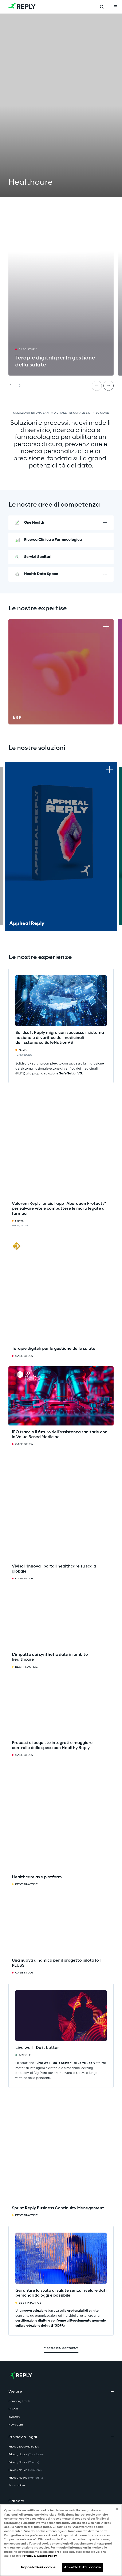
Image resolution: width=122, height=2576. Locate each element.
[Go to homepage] (22, 7)
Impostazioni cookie (38, 2567)
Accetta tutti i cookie (82, 2567)
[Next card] (108, 386)
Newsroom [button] (15, 2424)
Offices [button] (13, 2409)
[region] (61, 2540)
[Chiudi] (117, 2509)
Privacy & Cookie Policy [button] (23, 2446)
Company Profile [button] (19, 2401)
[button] (61, 2501)
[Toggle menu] (115, 7)
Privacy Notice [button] (25, 2454)
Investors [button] (14, 2417)
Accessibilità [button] (16, 2485)
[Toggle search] (102, 7)
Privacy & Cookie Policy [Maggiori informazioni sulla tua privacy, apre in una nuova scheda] (39, 2556)
